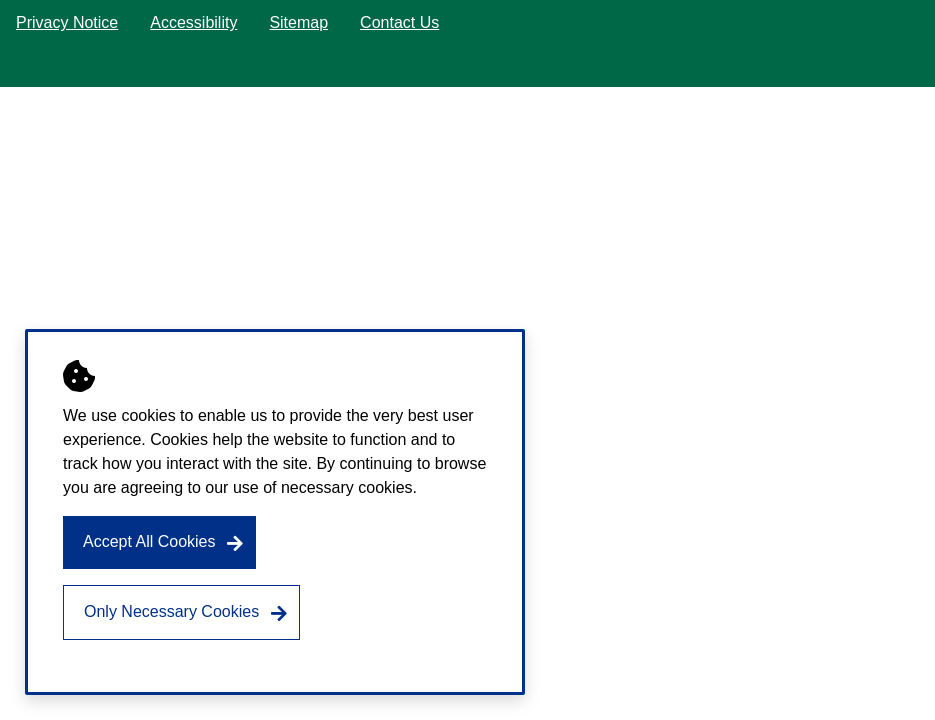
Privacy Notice (67, 22)
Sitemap (298, 22)
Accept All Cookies (149, 541)
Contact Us (399, 22)
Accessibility (193, 22)
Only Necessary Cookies (171, 611)
